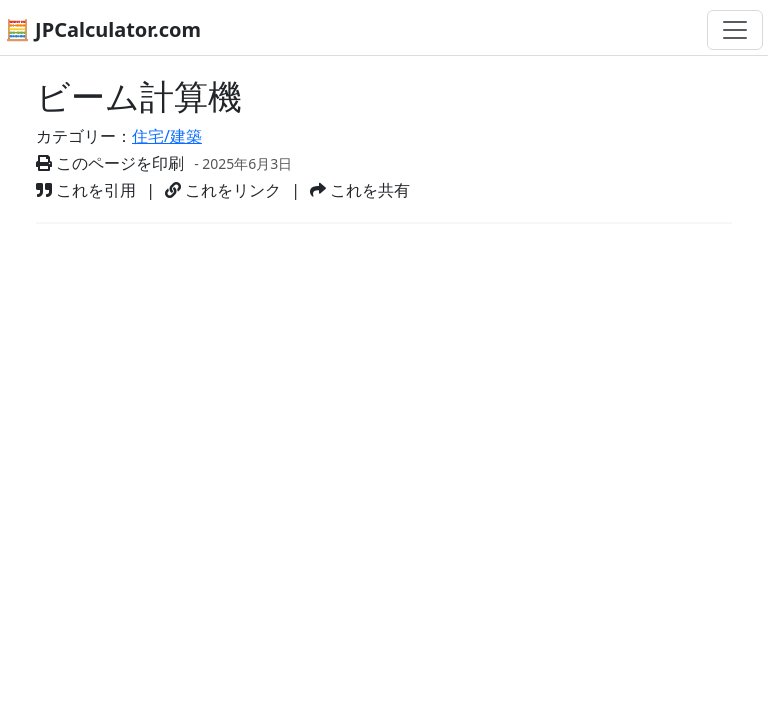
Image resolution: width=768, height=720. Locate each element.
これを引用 (86, 190)
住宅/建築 (167, 136)
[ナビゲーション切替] (735, 30)
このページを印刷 (110, 163)
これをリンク (223, 190)
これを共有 (360, 190)
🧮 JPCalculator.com (103, 29)
